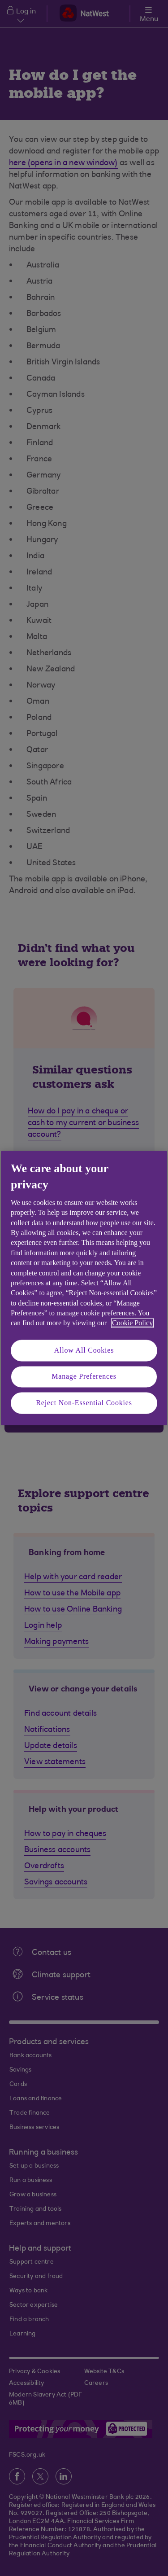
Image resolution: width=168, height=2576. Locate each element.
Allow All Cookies (84, 1350)
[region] (84, 1288)
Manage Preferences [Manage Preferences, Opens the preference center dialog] (84, 1376)
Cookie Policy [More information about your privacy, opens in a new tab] (132, 1323)
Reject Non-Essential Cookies (84, 1402)
